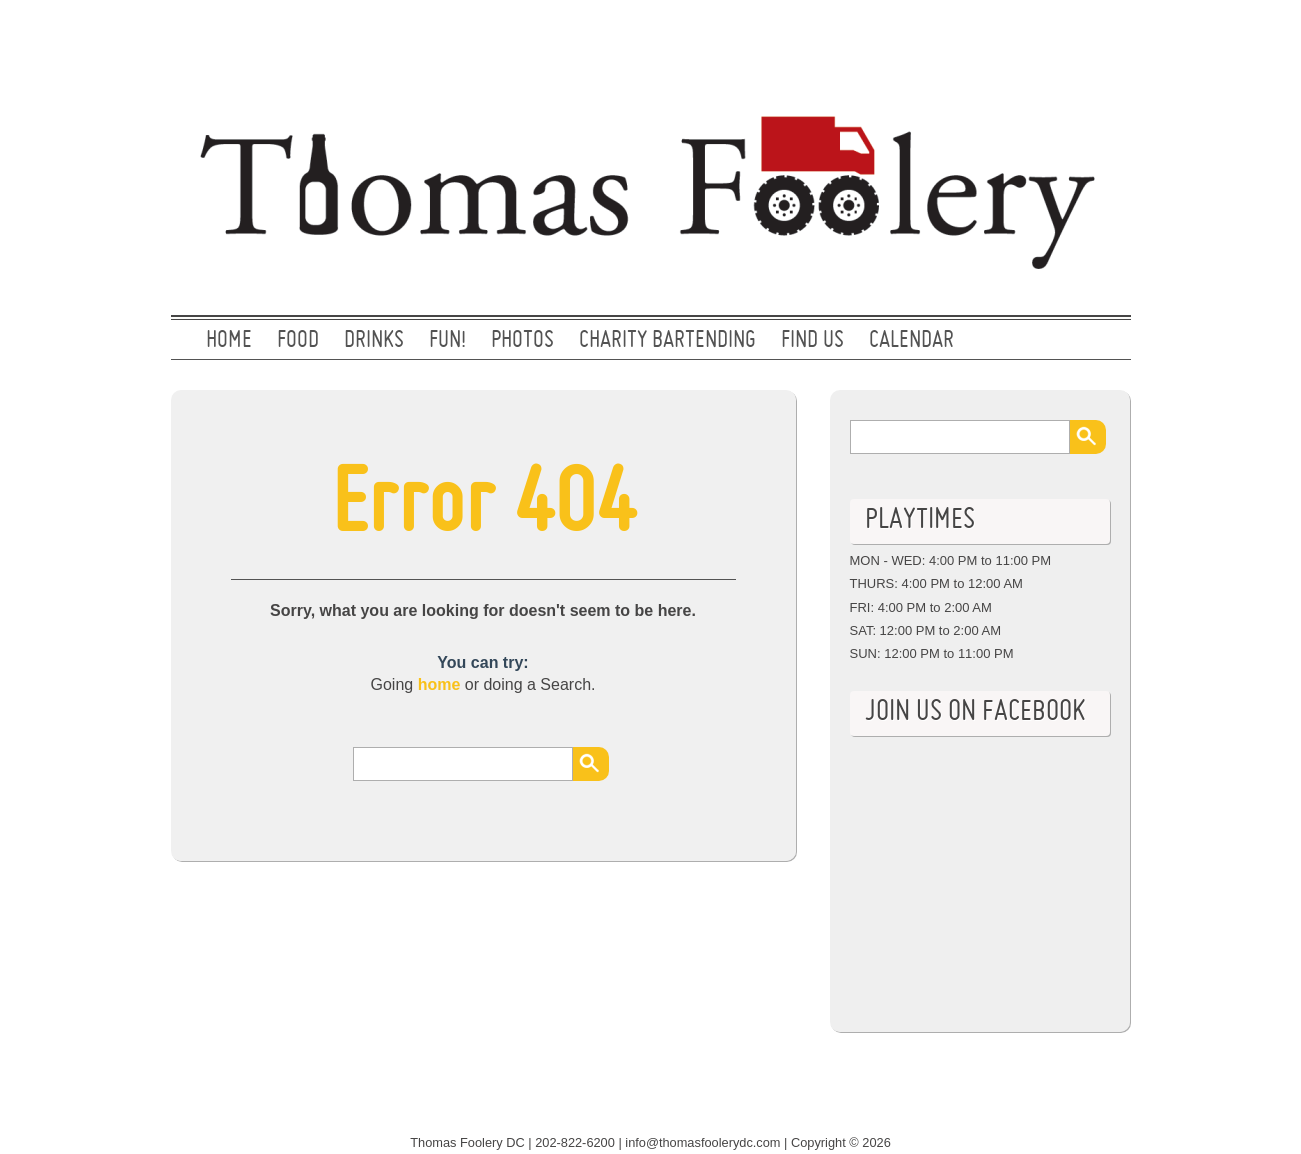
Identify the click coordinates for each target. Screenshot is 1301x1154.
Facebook (1094, 35)
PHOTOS (522, 341)
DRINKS (374, 341)
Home (229, 341)
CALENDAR (911, 341)
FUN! (447, 341)
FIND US (812, 341)
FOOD (298, 341)
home (439, 684)
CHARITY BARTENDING (667, 341)
